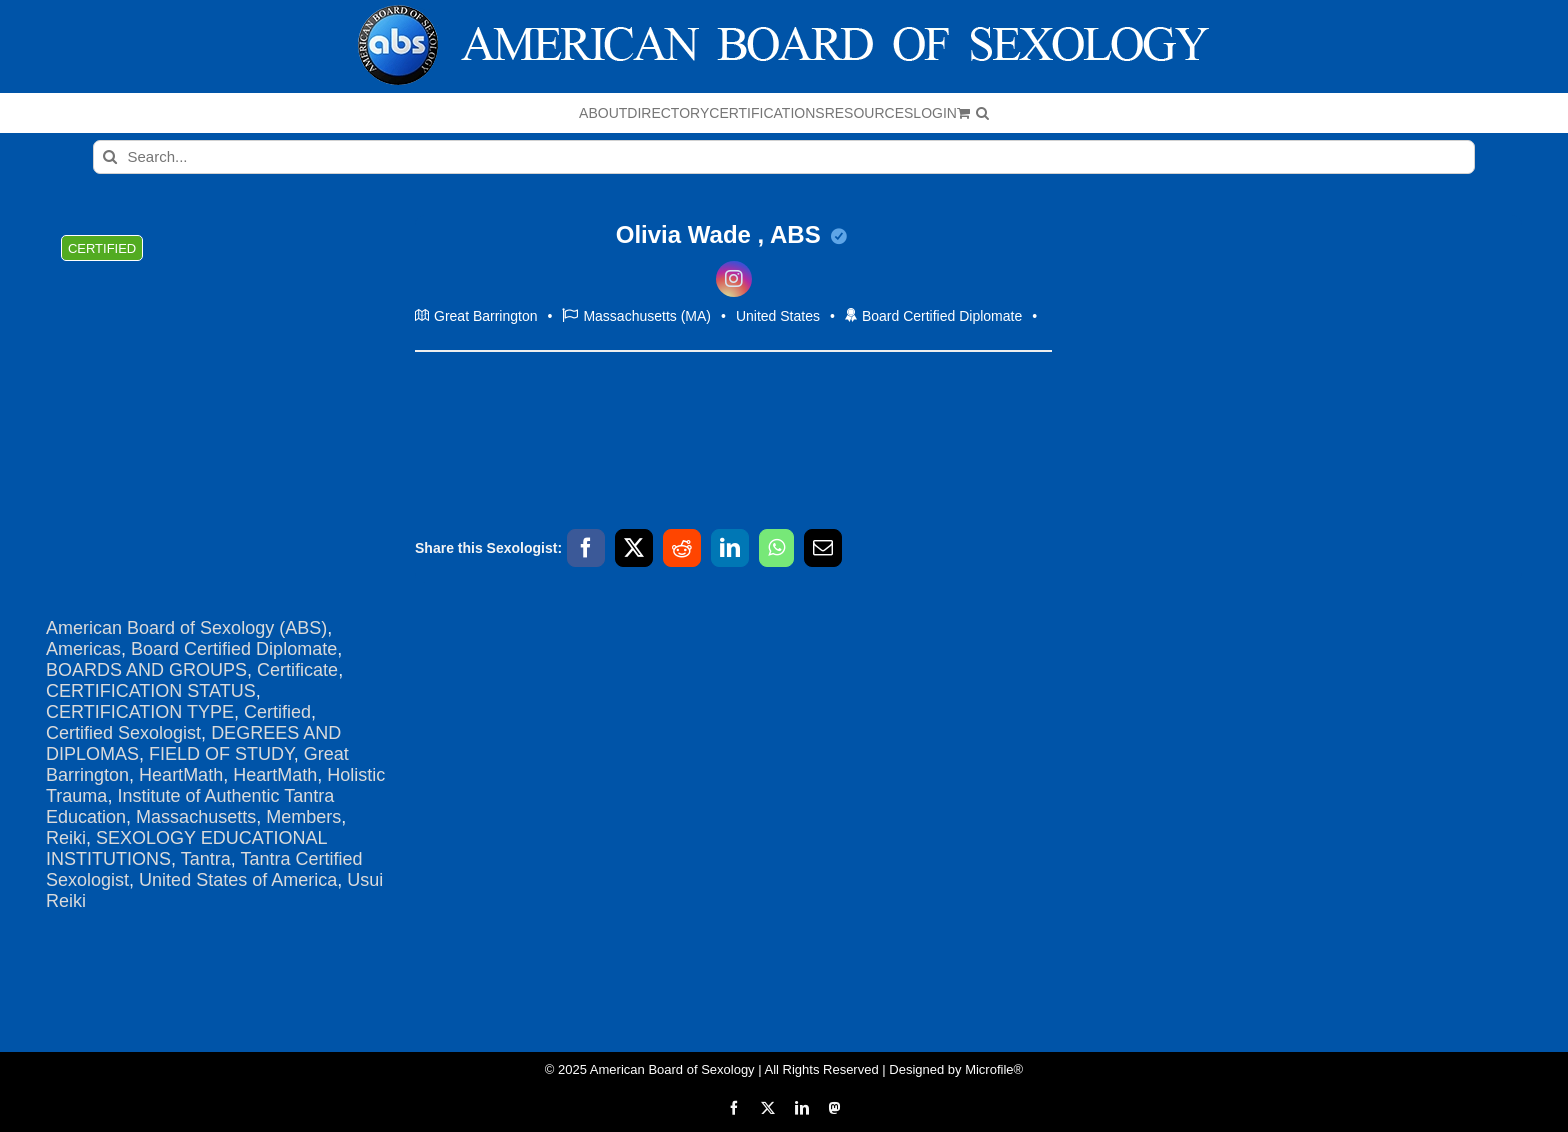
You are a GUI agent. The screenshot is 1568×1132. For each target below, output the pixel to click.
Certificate (297, 670)
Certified (277, 712)
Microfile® (994, 1069)
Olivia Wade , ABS (732, 234)
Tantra (206, 859)
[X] (634, 548)
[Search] (110, 157)
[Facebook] (586, 548)
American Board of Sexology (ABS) (186, 628)
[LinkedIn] (730, 548)
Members (303, 817)
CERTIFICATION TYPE (140, 712)
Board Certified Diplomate (234, 649)
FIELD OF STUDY (221, 754)
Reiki (66, 838)
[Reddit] (682, 548)
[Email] (823, 548)
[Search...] (784, 157)
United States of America (238, 880)
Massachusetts (196, 817)
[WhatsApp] (776, 548)
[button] (982, 113)
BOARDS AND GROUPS (146, 670)
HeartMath (181, 775)
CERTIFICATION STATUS (151, 691)
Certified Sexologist (123, 733)
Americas (83, 649)
